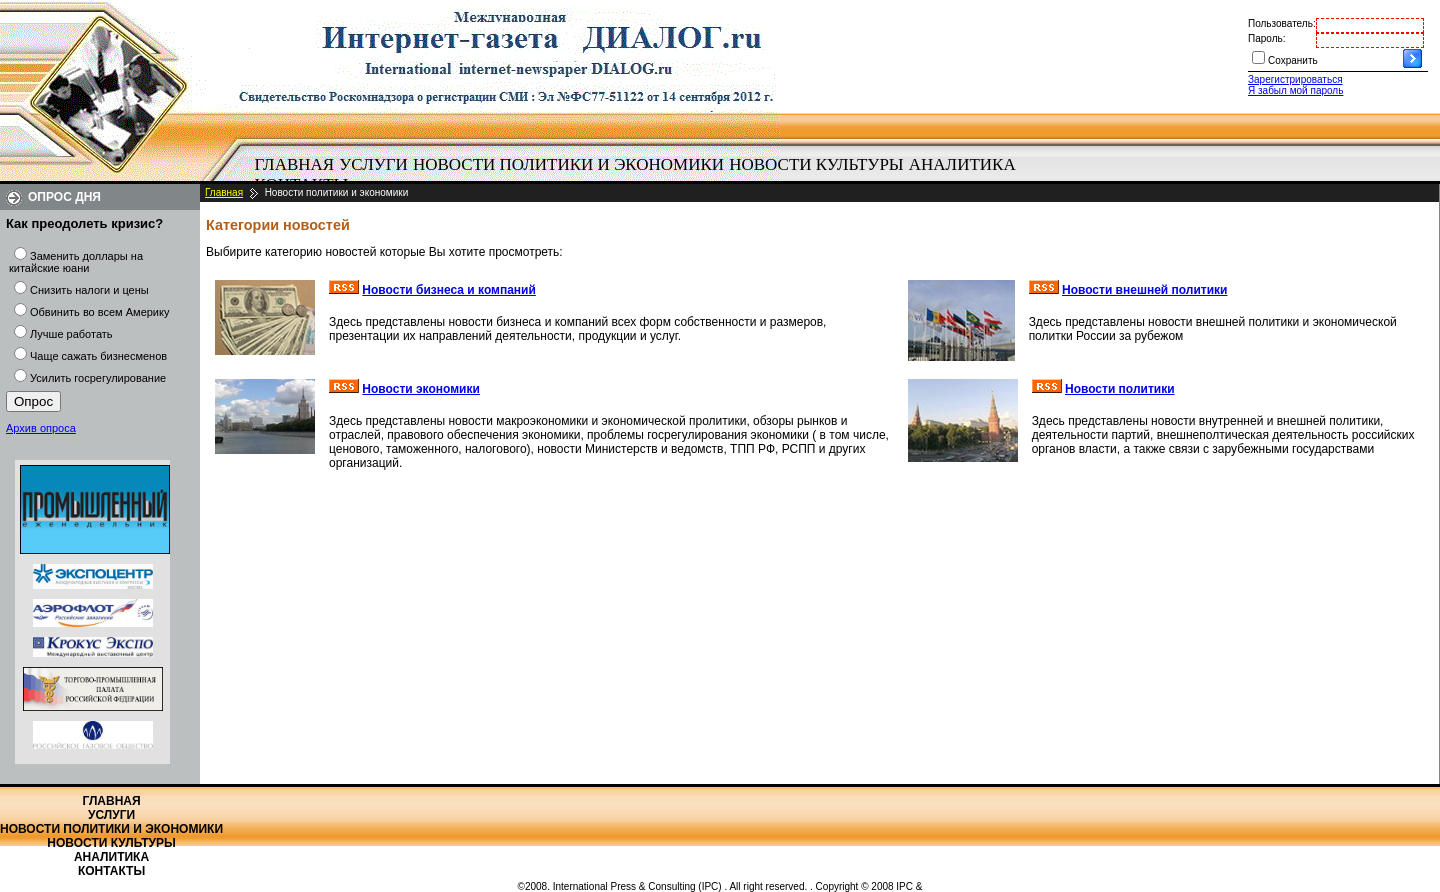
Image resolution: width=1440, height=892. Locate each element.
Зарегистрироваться (1295, 79)
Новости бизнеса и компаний (449, 290)
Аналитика (962, 164)
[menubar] (640, 175)
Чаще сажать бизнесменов (98, 356)
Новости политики (1120, 389)
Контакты (111, 871)
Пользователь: (1282, 23)
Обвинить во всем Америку (99, 312)
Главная (295, 164)
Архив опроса (41, 428)
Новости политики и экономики (568, 164)
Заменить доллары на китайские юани (76, 262)
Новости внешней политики (1145, 290)
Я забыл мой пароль (1295, 90)
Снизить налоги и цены (89, 290)
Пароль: (1266, 38)
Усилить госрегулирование (98, 378)
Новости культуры (816, 164)
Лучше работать (71, 334)
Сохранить (1293, 60)
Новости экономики (421, 389)
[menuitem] (294, 165)
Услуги (373, 164)
